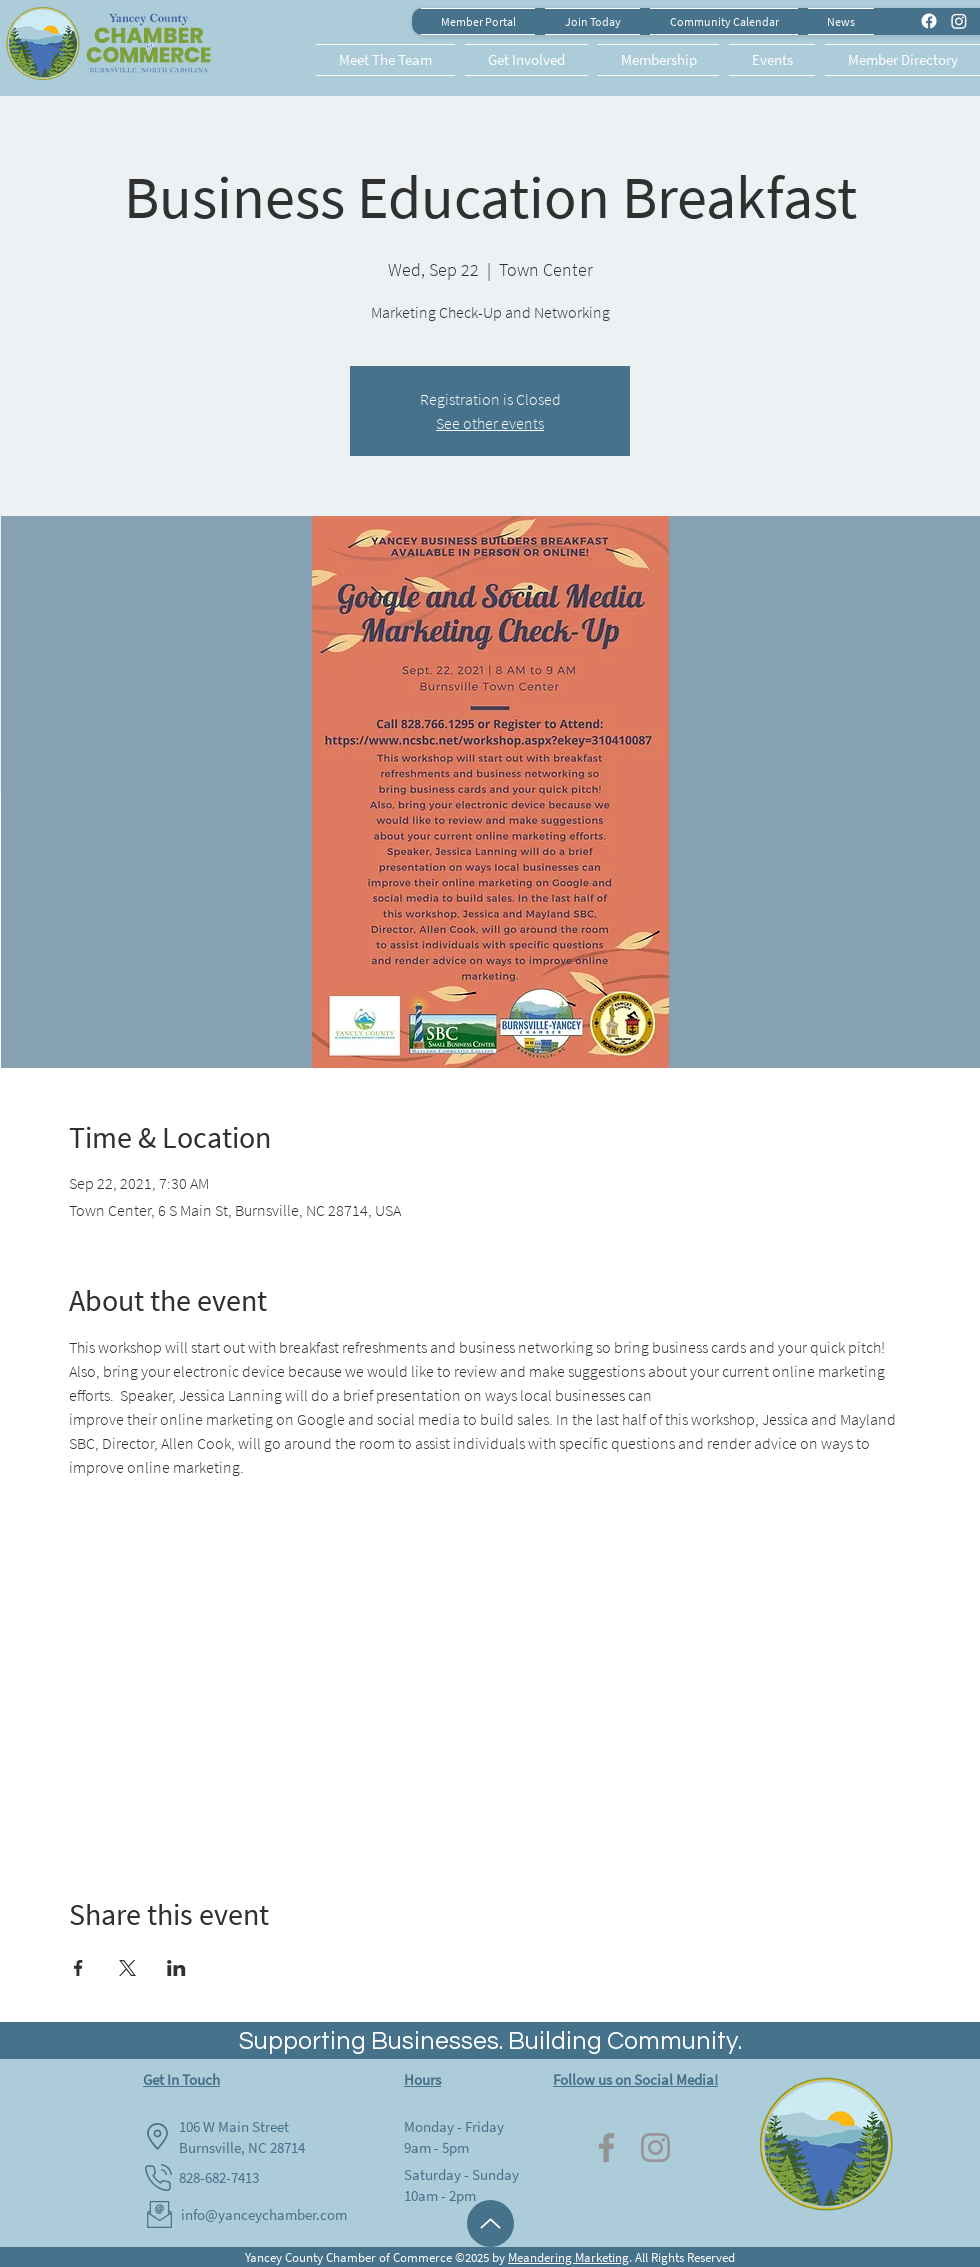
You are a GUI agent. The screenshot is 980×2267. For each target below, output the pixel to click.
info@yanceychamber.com (264, 2214)
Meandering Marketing (568, 2257)
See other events (490, 423)
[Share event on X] (127, 1968)
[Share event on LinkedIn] (176, 1968)
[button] (388, 60)
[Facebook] (606, 2147)
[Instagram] (655, 2147)
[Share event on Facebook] (78, 1968)
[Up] (490, 2223)
